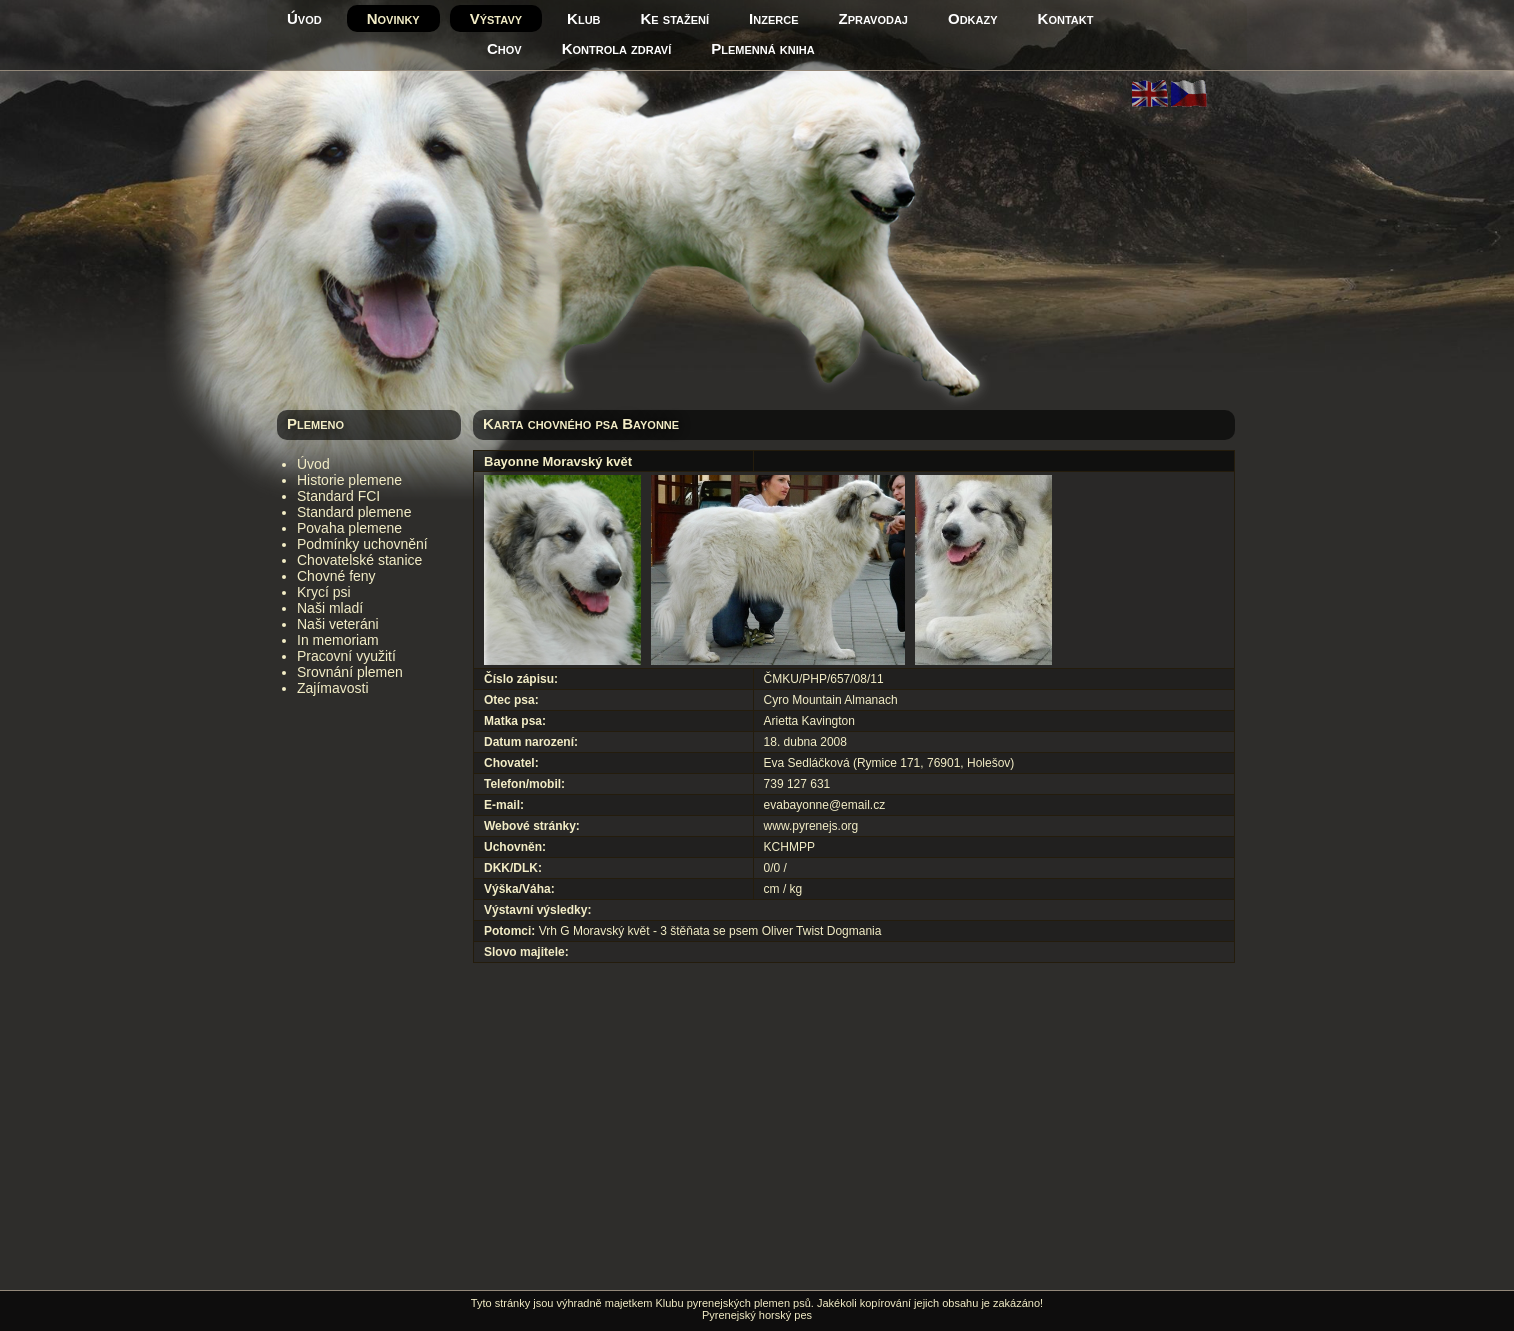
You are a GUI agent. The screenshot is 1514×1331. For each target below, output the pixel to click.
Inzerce (773, 18)
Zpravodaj (873, 18)
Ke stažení (675, 18)
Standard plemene (354, 512)
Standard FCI (338, 496)
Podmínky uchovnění (362, 544)
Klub (583, 18)
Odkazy (973, 18)
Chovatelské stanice (359, 560)
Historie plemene (349, 480)
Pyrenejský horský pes (757, 1315)
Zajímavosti (333, 688)
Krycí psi (324, 592)
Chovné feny (336, 576)
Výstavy (496, 18)
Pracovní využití (346, 656)
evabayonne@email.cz (825, 805)
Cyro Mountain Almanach (831, 700)
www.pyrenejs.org (811, 826)
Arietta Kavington (809, 721)
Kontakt (1066, 18)
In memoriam (338, 640)
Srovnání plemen (350, 672)
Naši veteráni (338, 624)
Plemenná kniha (762, 48)
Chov (504, 48)
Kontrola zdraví (617, 48)
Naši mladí (330, 608)
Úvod (304, 18)
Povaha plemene (349, 528)
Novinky (393, 18)
